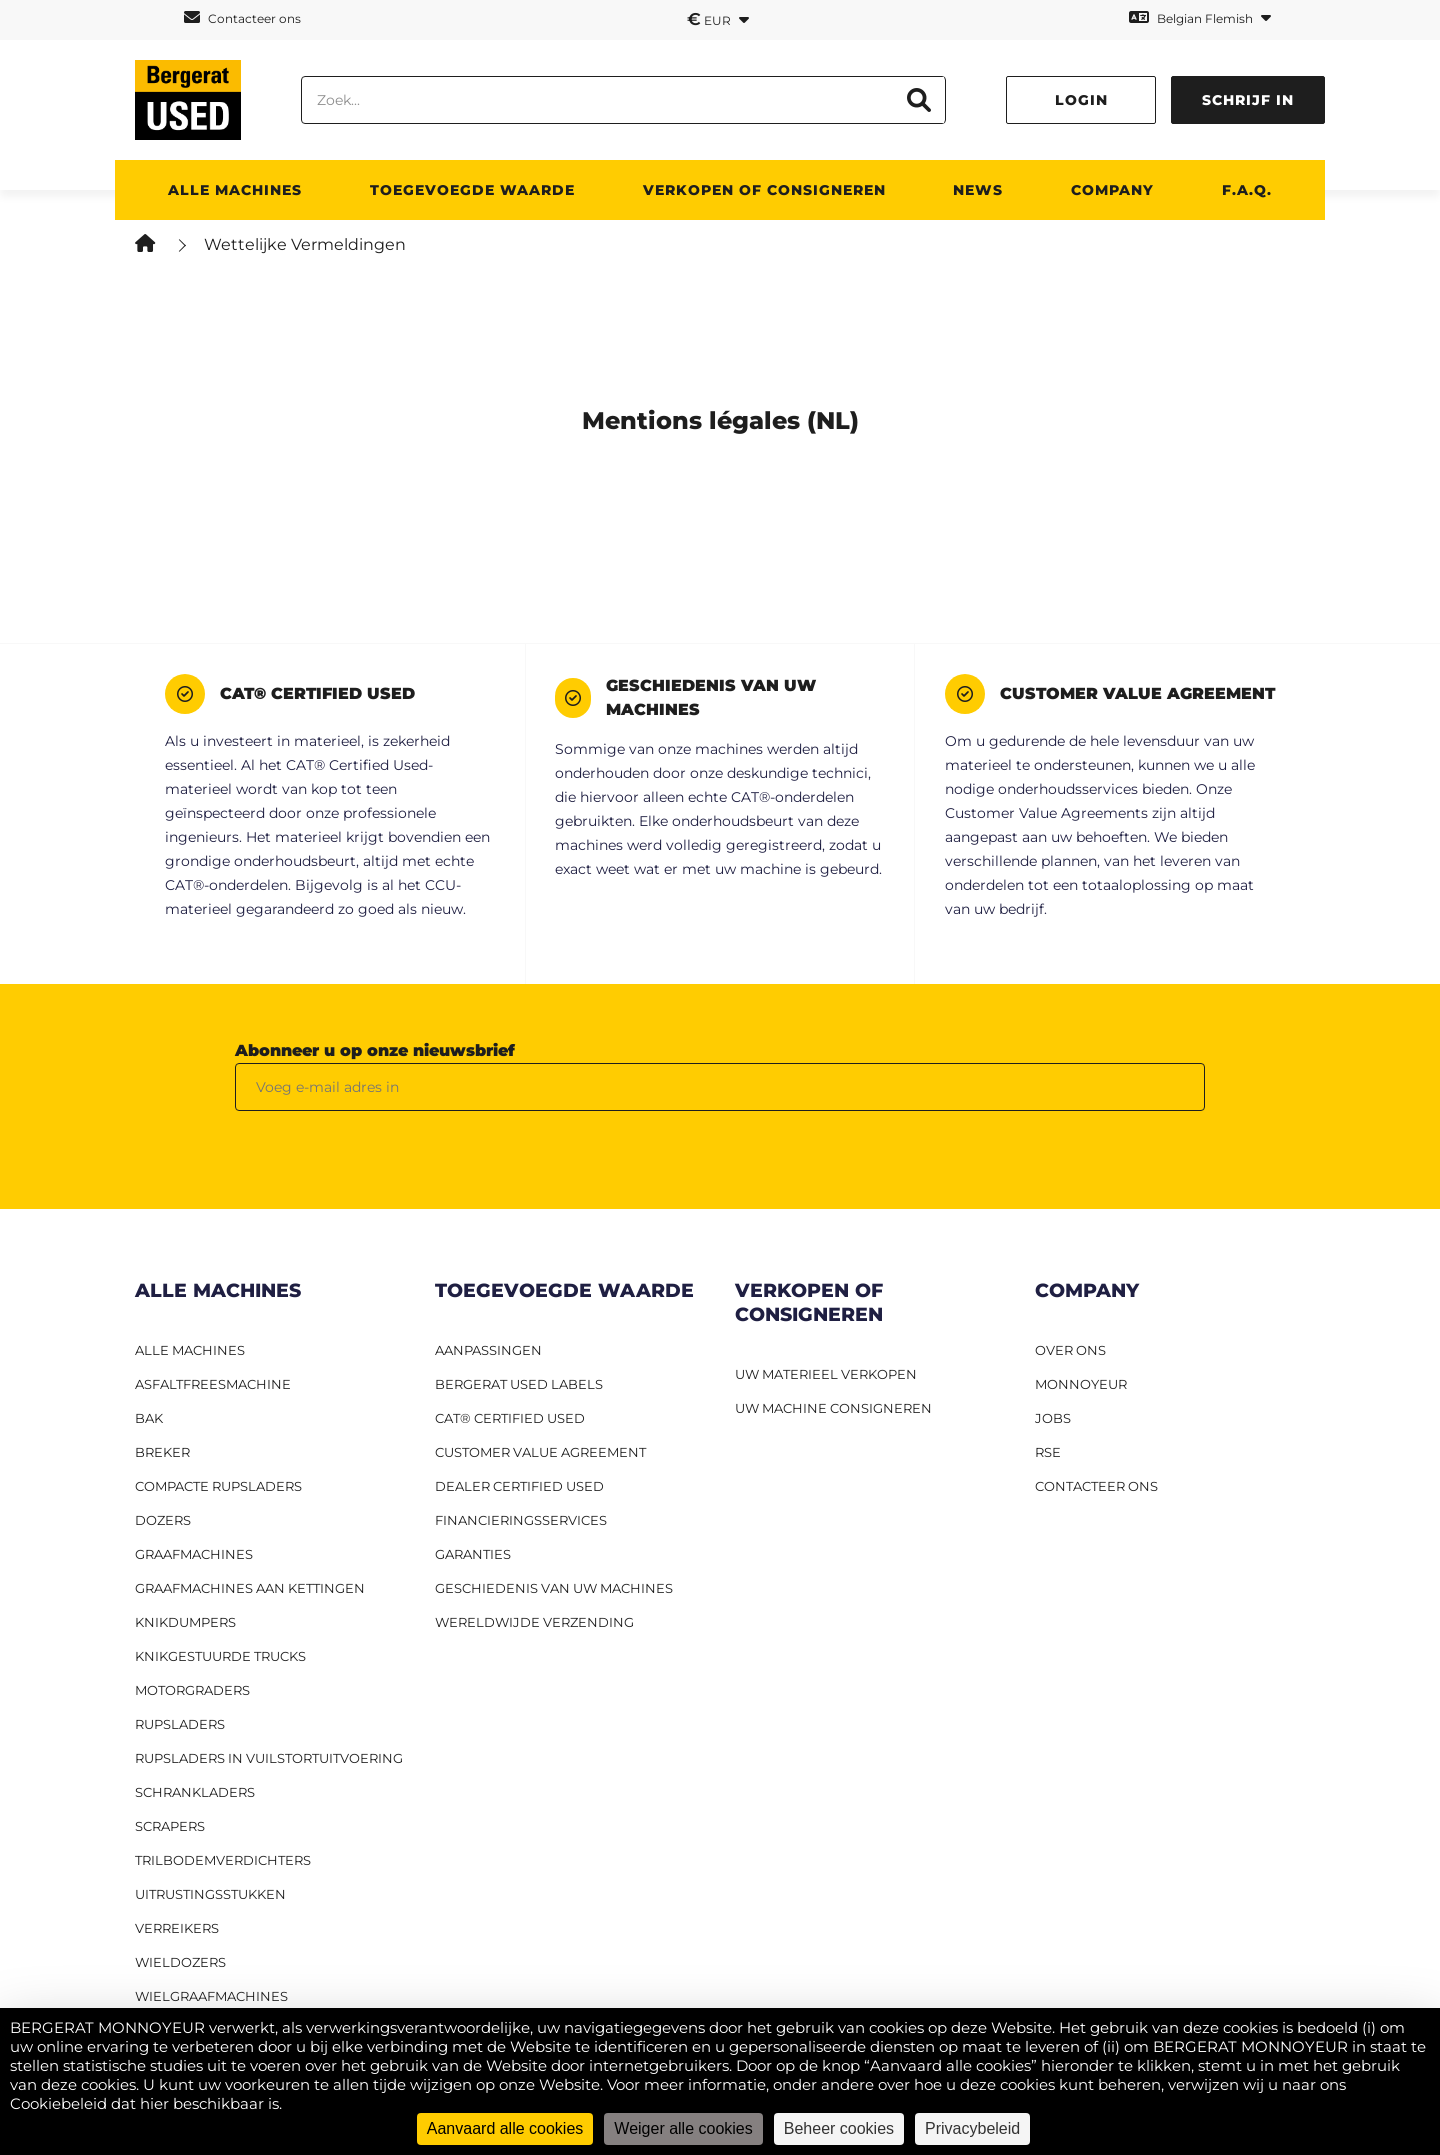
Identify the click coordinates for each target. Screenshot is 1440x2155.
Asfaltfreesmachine (213, 1384)
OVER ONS (1070, 1350)
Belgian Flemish (1200, 17)
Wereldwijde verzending (534, 1622)
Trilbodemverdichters (223, 1860)
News (978, 190)
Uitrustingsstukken (210, 1894)
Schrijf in (1248, 100)
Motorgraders (192, 1690)
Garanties (473, 1554)
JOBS (1053, 1418)
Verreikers (177, 1928)
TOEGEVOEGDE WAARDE (472, 190)
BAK (149, 1418)
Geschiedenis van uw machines (554, 1588)
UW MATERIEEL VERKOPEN (826, 1374)
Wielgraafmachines (211, 1996)
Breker (162, 1452)
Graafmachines (194, 1554)
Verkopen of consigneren (764, 190)
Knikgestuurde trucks (220, 1656)
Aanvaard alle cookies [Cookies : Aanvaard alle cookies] (505, 2128)
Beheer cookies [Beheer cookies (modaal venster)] (839, 2128)
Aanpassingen (488, 1350)
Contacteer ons (242, 17)
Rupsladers (180, 1724)
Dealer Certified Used (519, 1486)
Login (1081, 100)
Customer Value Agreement (540, 1452)
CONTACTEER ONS (1096, 1486)
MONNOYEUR (1081, 1384)
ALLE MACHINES (235, 190)
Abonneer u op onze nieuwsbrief (375, 1050)
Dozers (163, 1520)
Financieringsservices (521, 1520)
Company (1112, 190)
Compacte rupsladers (218, 1486)
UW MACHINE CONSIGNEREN (833, 1408)
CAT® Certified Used (510, 1418)
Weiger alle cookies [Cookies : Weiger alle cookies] (683, 2128)
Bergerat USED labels (519, 1384)
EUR (718, 19)
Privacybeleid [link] (972, 2128)
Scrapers (170, 1826)
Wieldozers (180, 1962)
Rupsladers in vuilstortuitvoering (269, 1758)
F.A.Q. (1247, 190)
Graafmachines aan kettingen (250, 1588)
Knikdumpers (185, 1622)
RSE (1048, 1452)
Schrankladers (195, 1792)
